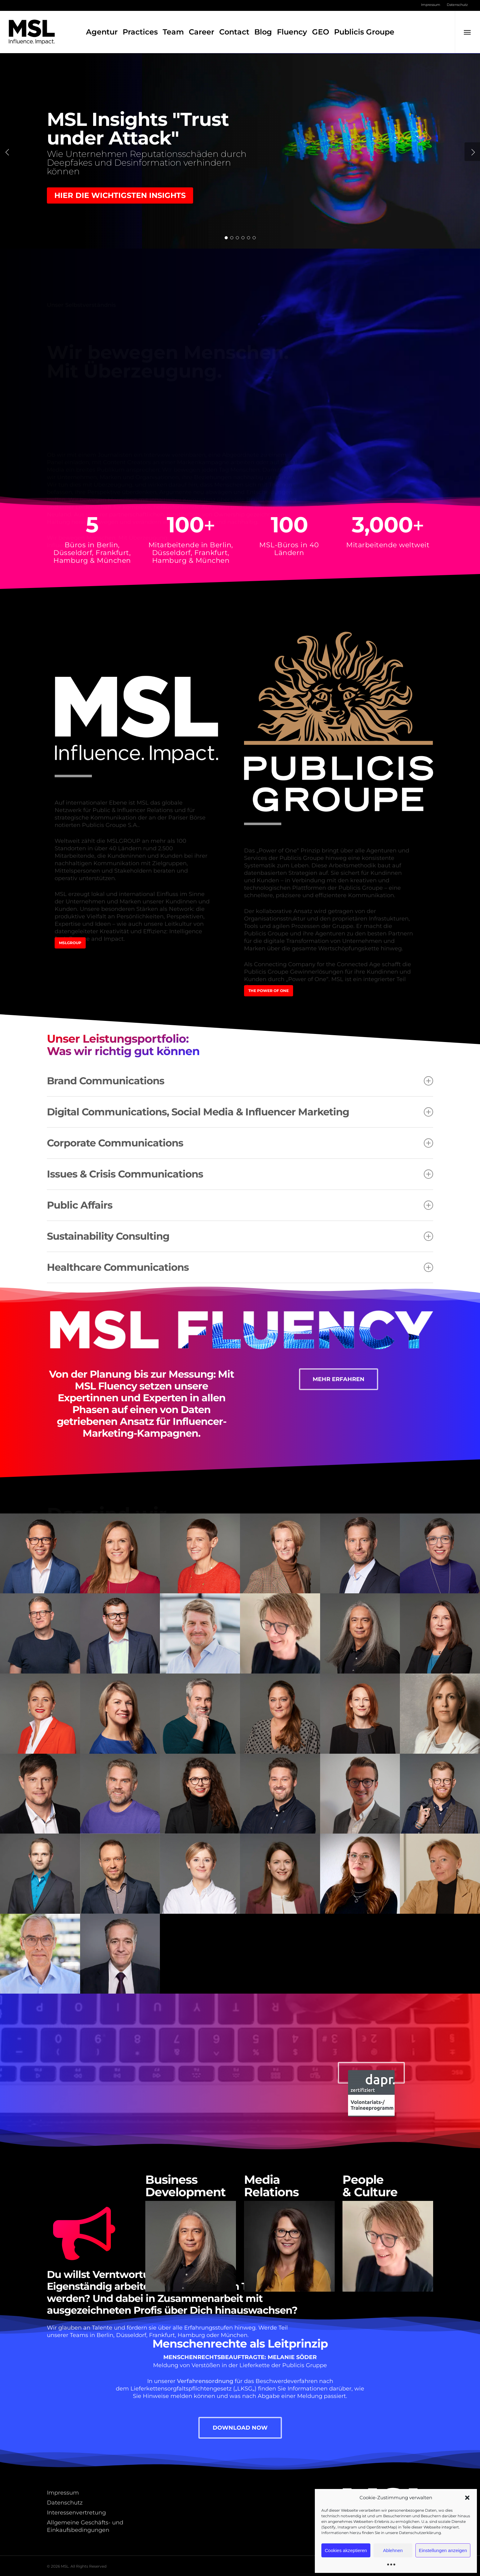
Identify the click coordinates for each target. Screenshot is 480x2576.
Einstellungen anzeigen (443, 2550)
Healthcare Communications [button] (240, 1267)
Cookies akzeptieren (346, 2550)
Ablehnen (393, 2550)
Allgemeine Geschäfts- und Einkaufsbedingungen (85, 2526)
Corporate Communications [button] (240, 1143)
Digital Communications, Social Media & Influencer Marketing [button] (240, 1112)
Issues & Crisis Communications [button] (240, 1174)
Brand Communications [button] (240, 1081)
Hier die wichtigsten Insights (120, 195)
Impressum (63, 2492)
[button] (467, 2498)
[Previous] (8, 151)
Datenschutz (65, 2502)
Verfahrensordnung (205, 2381)
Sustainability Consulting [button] (240, 1236)
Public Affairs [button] (240, 1205)
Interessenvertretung (76, 2512)
